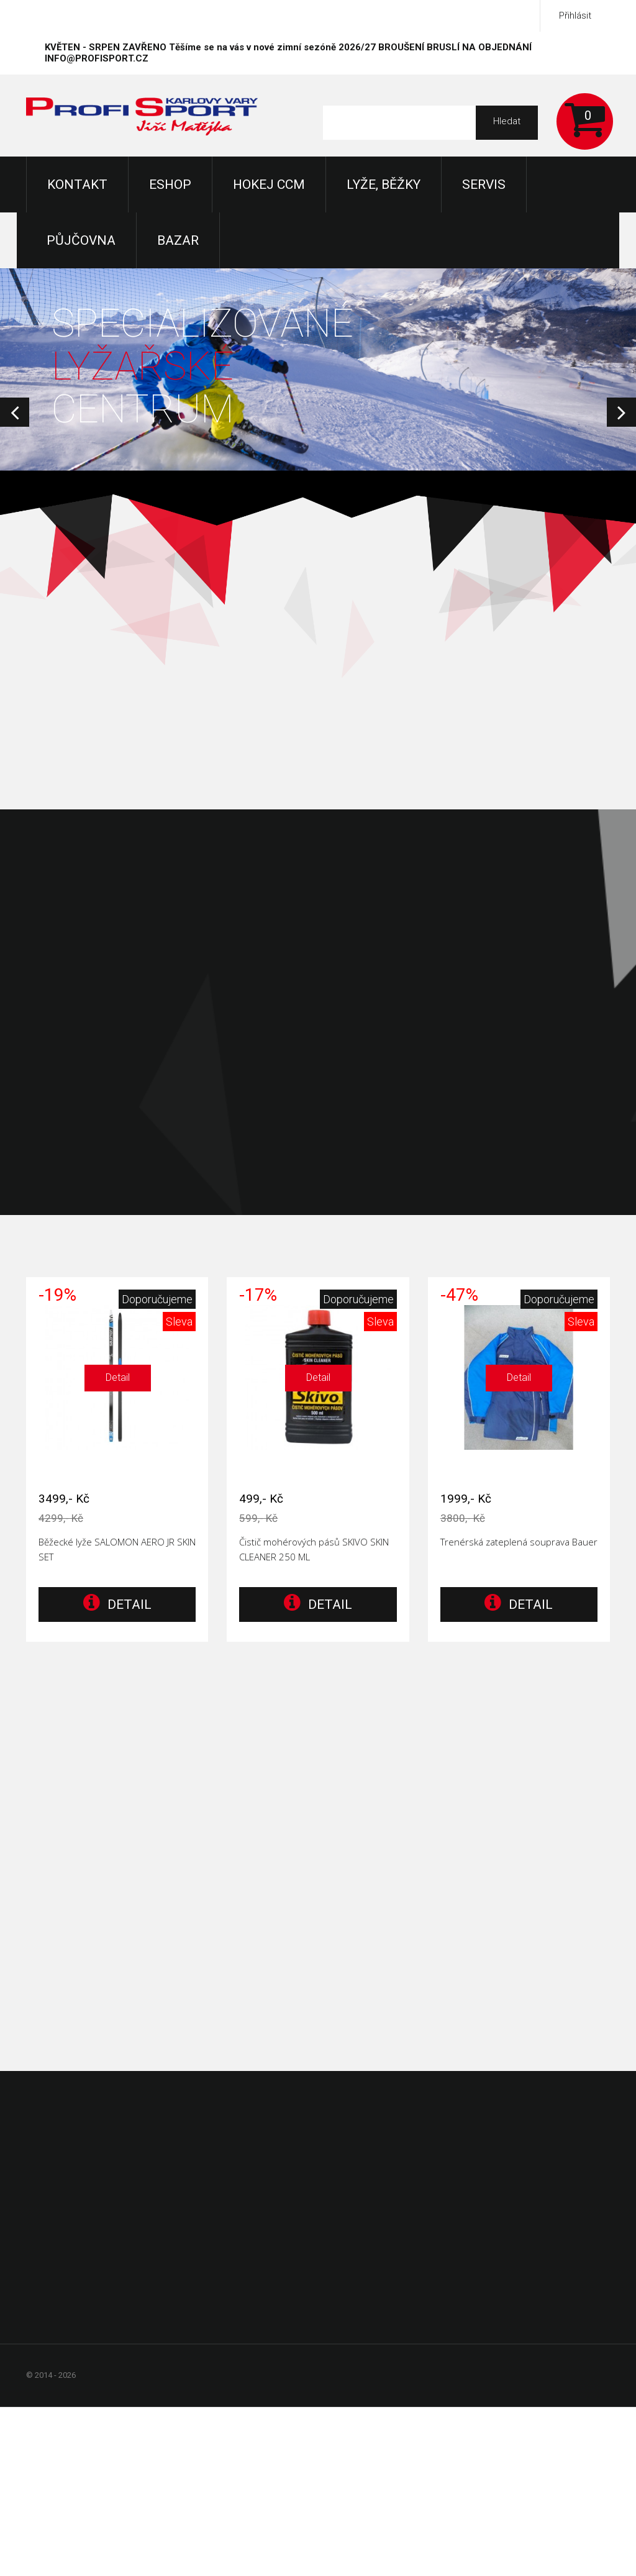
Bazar (178, 240)
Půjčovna (81, 240)
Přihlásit (575, 15)
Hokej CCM (269, 184)
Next (621, 412)
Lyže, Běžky (383, 184)
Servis (484, 184)
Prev (14, 412)
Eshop (170, 184)
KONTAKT (77, 184)
